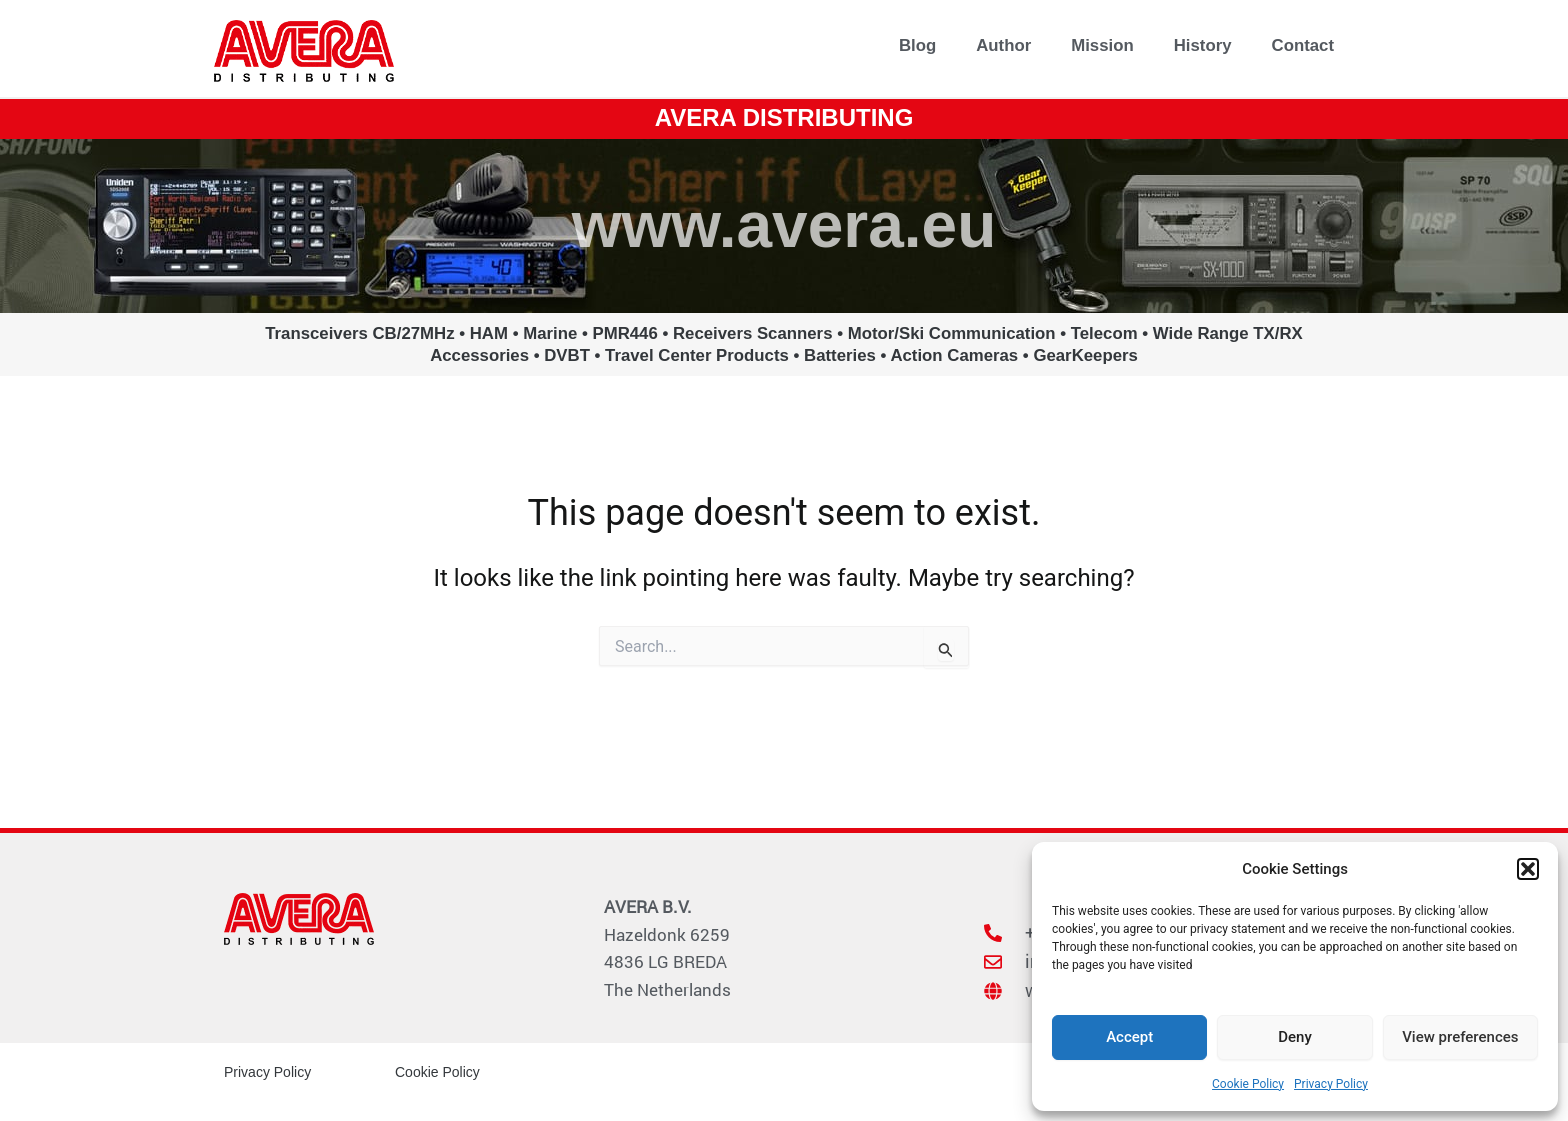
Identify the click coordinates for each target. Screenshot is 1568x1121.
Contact (1303, 45)
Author (1003, 45)
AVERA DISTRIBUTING (784, 117)
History (1203, 45)
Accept (1129, 1037)
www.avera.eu (784, 225)
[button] (1528, 869)
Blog (917, 45)
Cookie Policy (1248, 1084)
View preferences (1460, 1037)
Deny (1295, 1037)
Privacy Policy (1331, 1084)
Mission (1102, 45)
